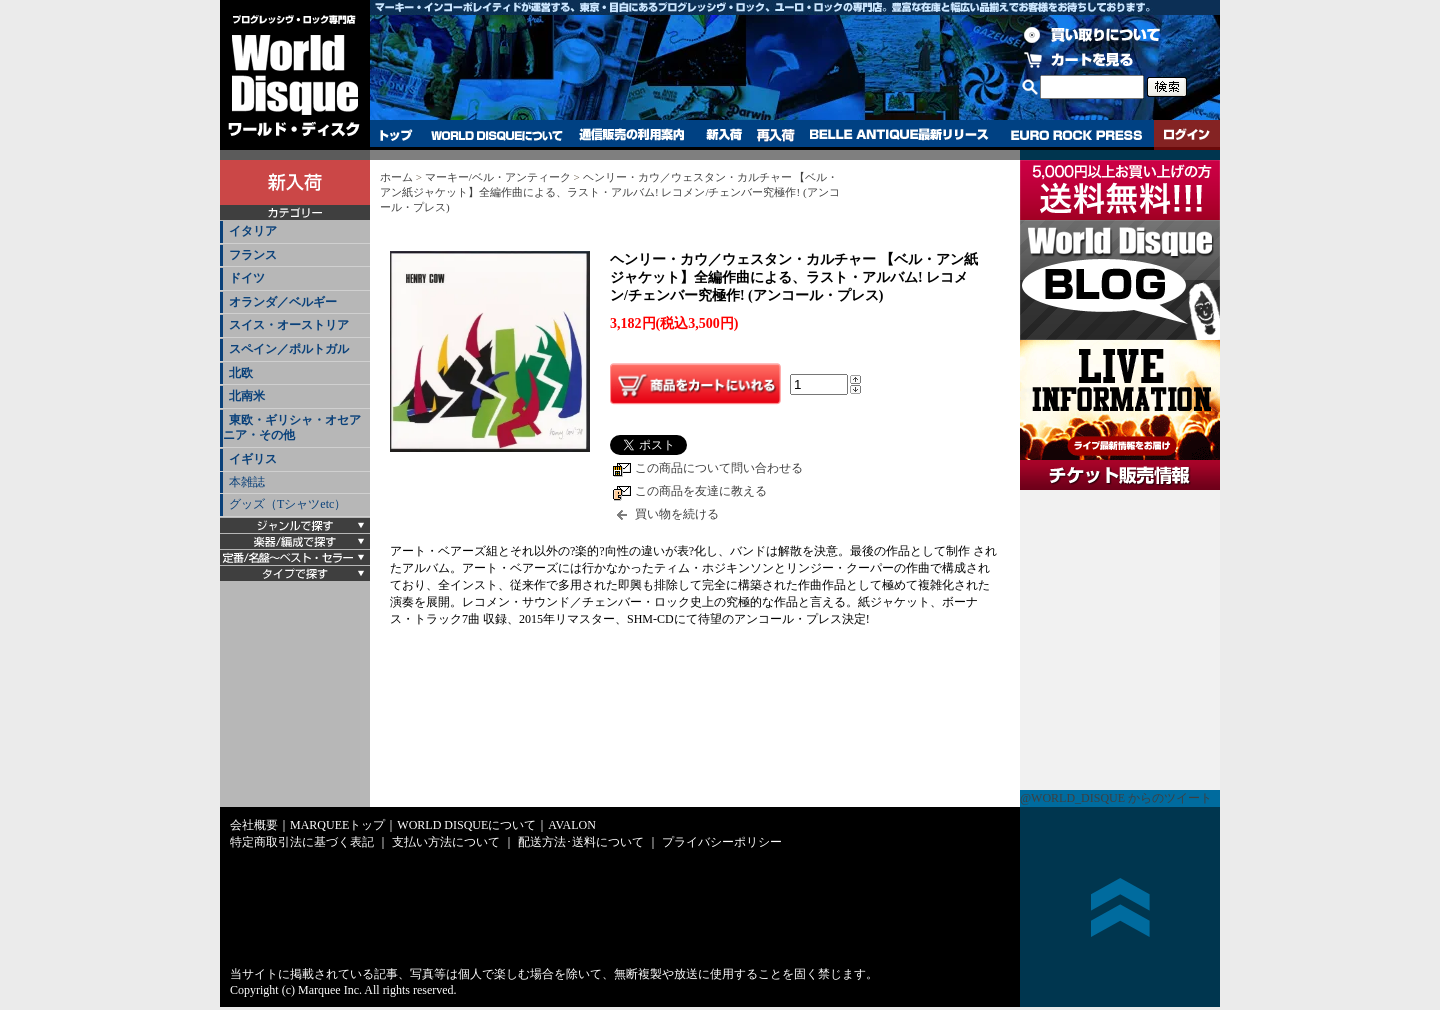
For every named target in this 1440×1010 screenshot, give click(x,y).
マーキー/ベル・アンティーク (498, 177)
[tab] (295, 232)
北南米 (247, 396)
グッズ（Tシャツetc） (287, 504)
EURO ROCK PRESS (1076, 135)
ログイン (1187, 135)
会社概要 (254, 825)
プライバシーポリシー (722, 842)
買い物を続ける (677, 514)
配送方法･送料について (581, 842)
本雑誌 (247, 482)
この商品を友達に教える (701, 491)
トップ (396, 135)
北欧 (241, 373)
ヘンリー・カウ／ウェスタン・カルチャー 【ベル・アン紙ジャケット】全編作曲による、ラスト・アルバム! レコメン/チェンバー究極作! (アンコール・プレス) (610, 192)
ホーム (396, 177)
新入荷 (724, 135)
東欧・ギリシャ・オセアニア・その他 (292, 428)
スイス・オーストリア (289, 325)
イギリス (253, 459)
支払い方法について (446, 842)
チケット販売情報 (1120, 640)
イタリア (253, 231)
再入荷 (776, 135)
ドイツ (247, 278)
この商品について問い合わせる (719, 468)
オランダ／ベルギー (283, 302)
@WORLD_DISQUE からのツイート (1116, 798)
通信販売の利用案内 (631, 135)
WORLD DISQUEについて (496, 135)
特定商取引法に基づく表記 (302, 842)
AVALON (572, 825)
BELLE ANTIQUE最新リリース (899, 135)
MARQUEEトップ (337, 825)
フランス (253, 255)
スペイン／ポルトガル (289, 349)
